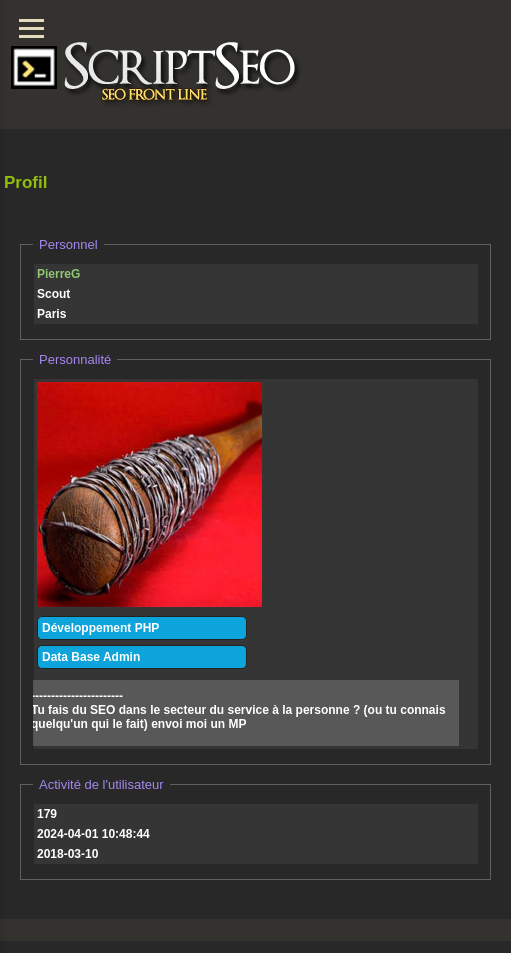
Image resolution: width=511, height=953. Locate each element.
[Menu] (31, 28)
